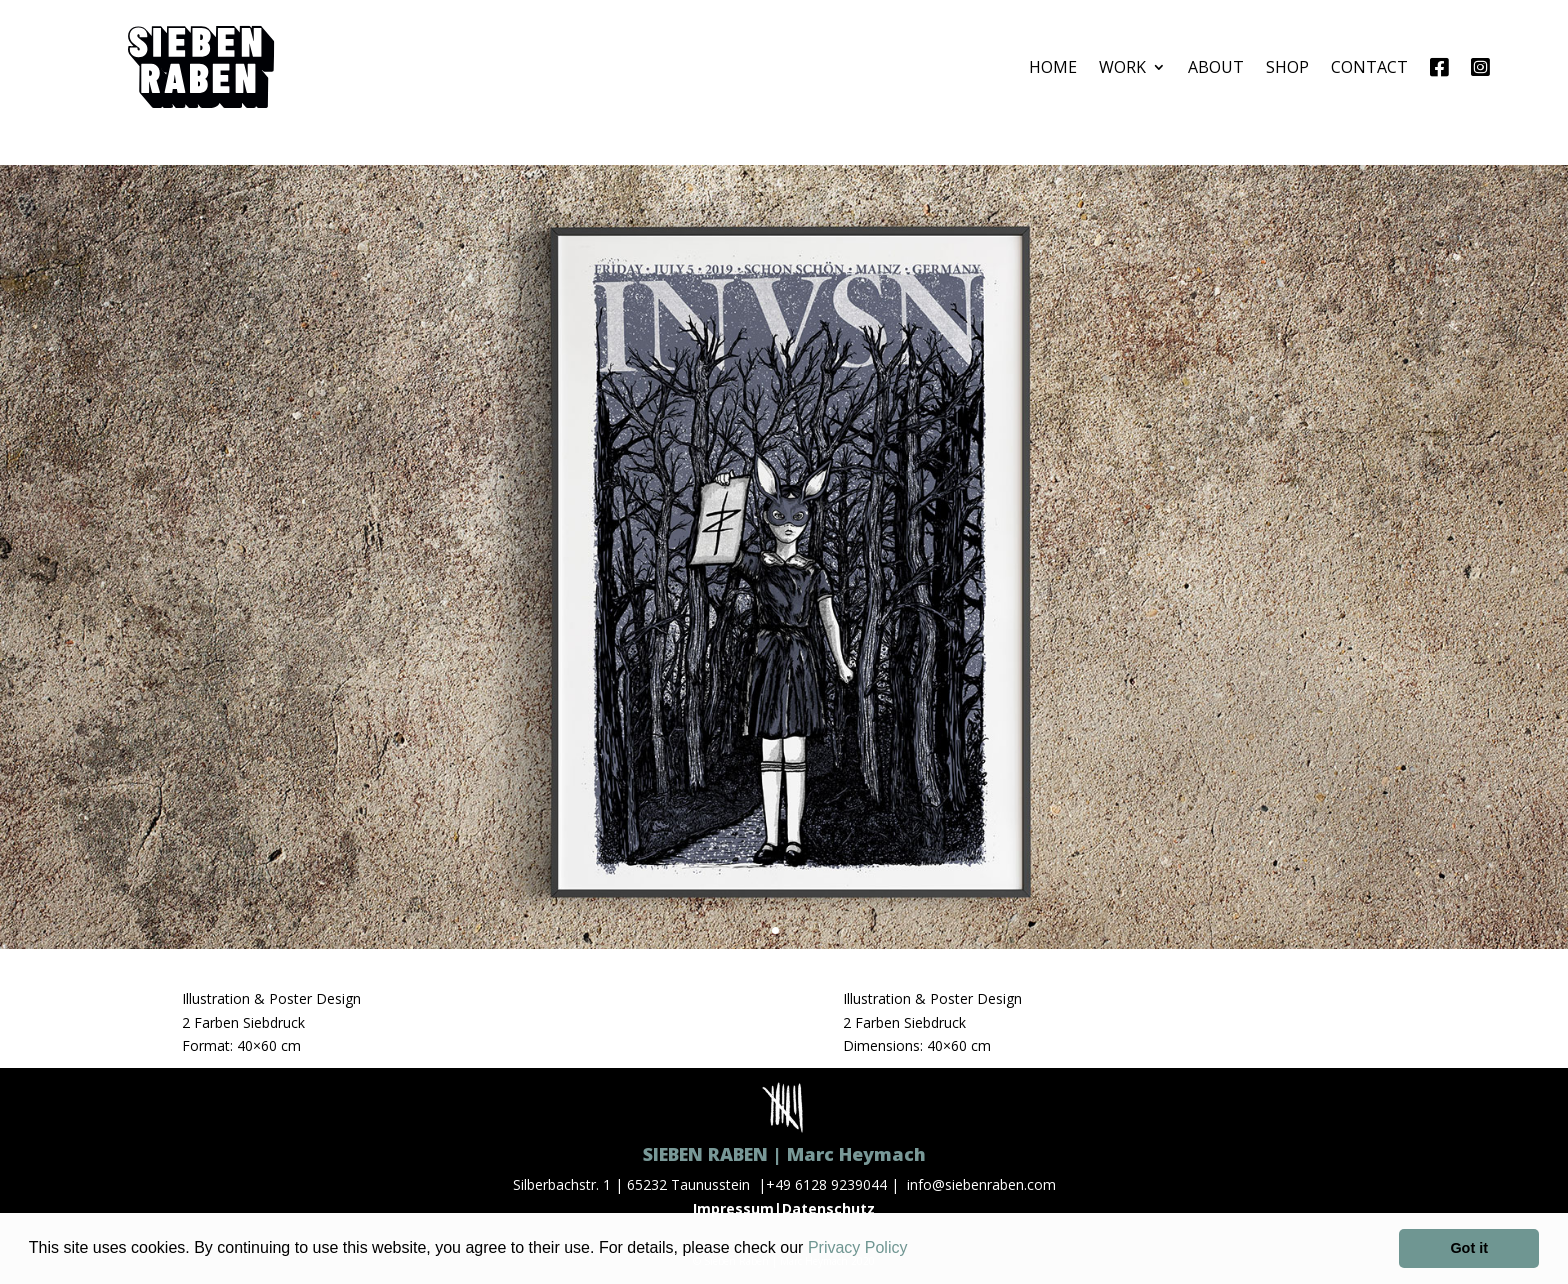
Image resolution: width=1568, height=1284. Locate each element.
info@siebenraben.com (981, 1184)
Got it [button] (1469, 1248)
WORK (1122, 67)
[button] (915, 1250)
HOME (1053, 67)
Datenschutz (828, 1208)
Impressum (733, 1208)
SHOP (1287, 67)
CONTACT (1369, 67)
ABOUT (1216, 67)
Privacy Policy (858, 1247)
